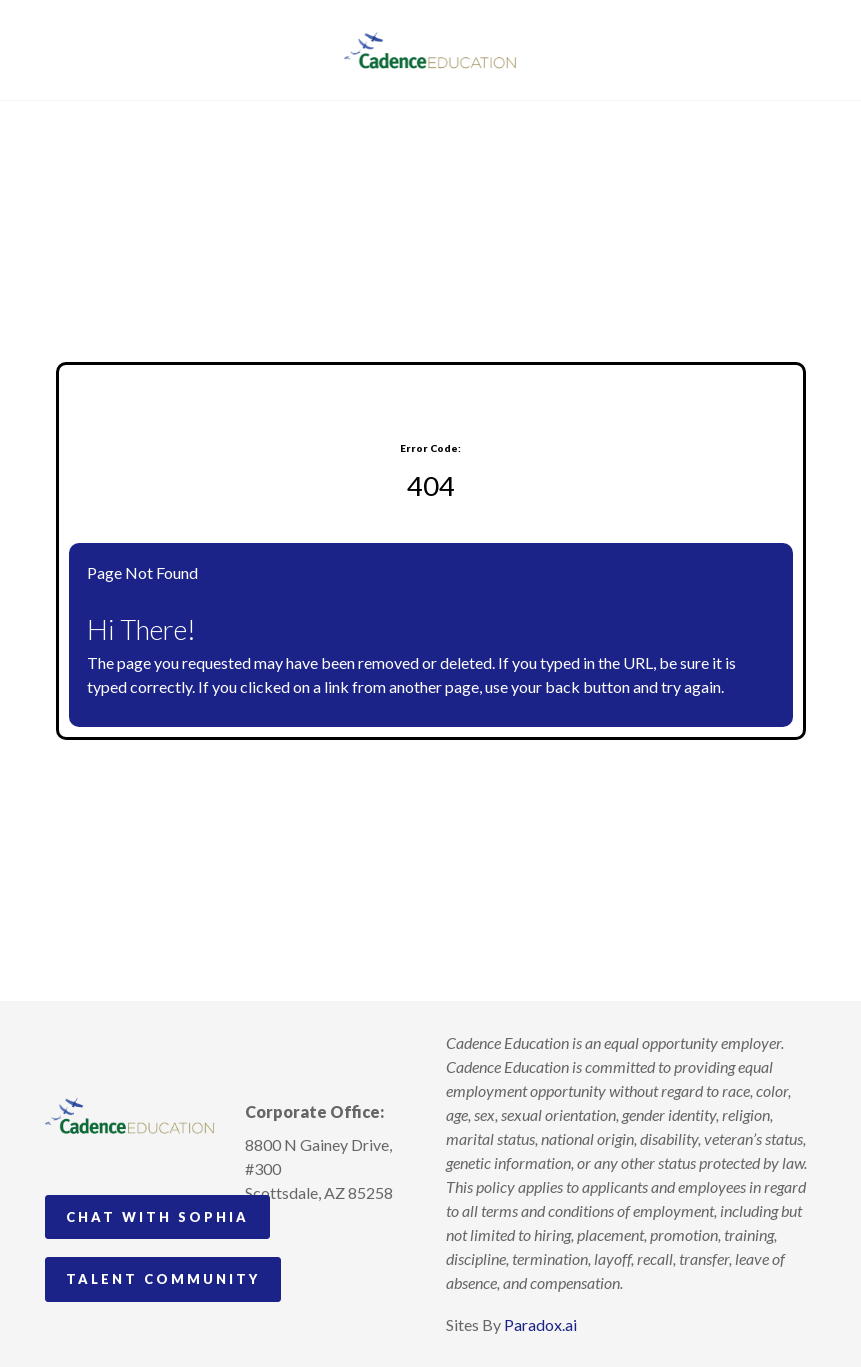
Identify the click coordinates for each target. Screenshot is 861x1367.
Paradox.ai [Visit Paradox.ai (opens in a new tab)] (540, 1324)
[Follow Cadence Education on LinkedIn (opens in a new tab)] (335, 1239)
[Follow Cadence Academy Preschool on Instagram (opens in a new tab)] (261, 1239)
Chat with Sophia (157, 1217)
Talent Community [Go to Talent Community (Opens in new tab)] (163, 1279)
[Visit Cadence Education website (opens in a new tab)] (430, 50)
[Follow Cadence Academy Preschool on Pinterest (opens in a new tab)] (298, 1239)
